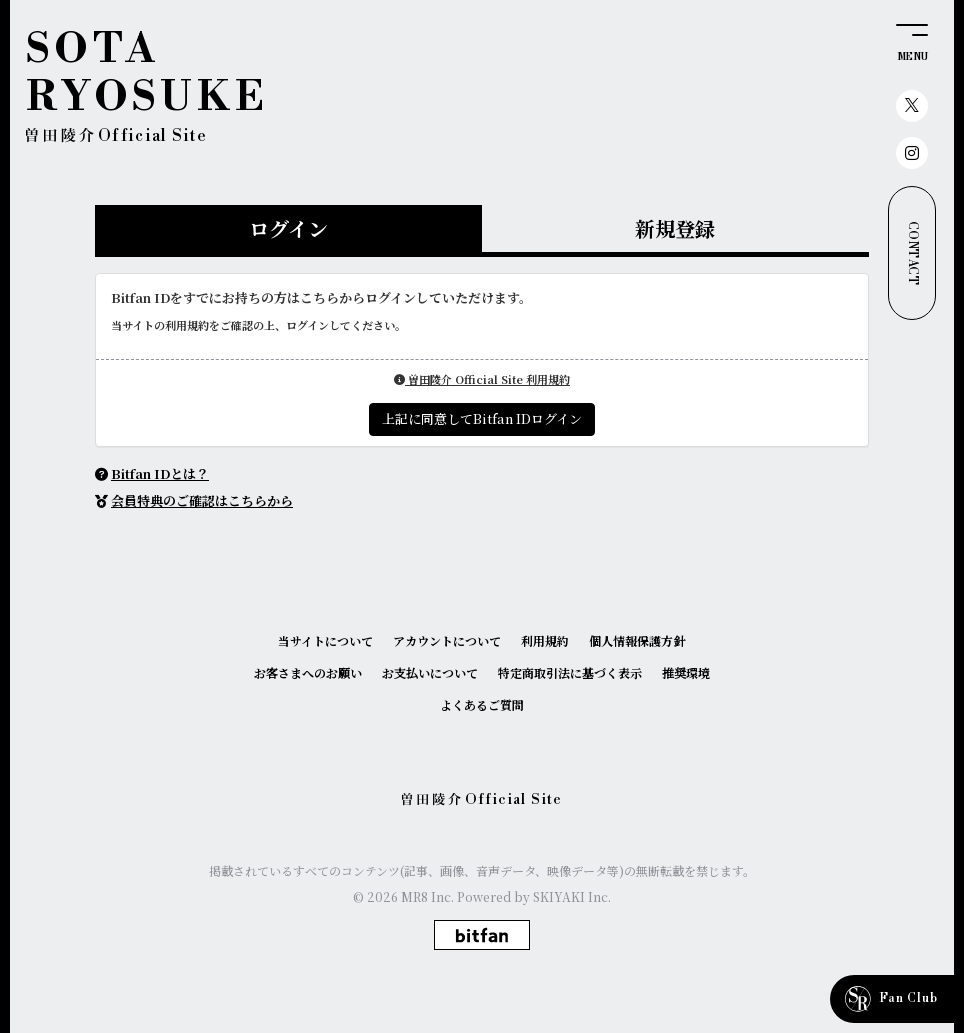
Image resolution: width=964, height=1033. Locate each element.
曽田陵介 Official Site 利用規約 (482, 379)
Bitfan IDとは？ (160, 473)
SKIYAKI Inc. (572, 896)
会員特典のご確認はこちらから (202, 500)
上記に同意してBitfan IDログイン (482, 418)
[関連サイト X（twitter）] (912, 106)
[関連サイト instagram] (912, 153)
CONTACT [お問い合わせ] (912, 253)
